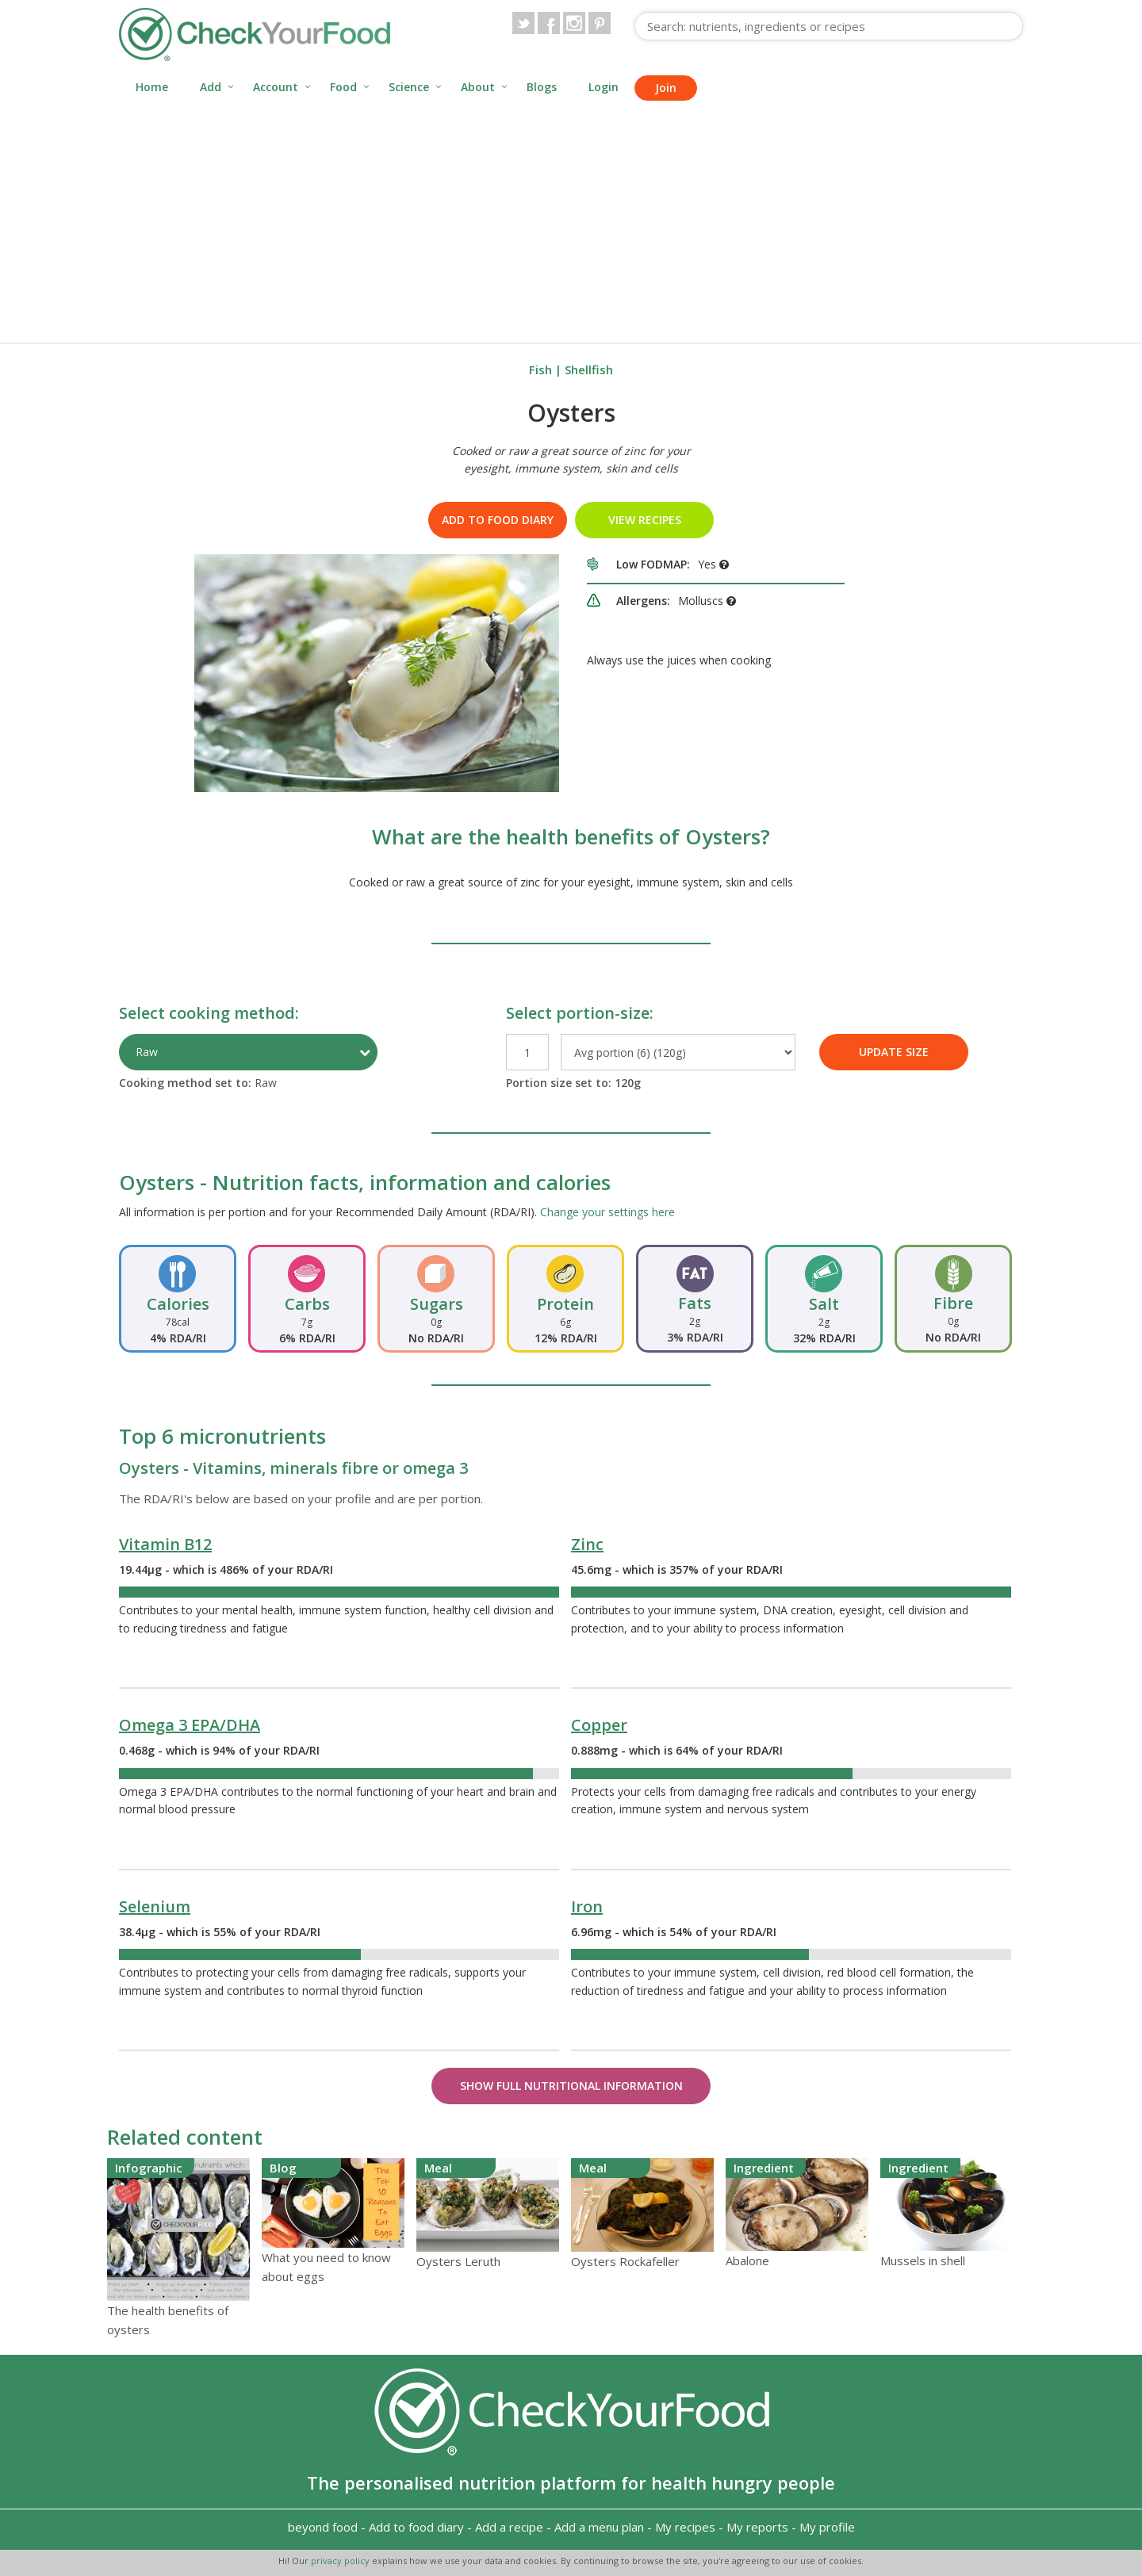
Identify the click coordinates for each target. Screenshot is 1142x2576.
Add (210, 86)
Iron (587, 1906)
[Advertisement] (571, 224)
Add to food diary (498, 519)
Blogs (542, 86)
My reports (757, 2527)
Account (275, 86)
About (478, 86)
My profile (827, 2527)
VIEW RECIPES (644, 519)
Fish (540, 369)
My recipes (685, 2527)
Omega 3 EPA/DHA (189, 1725)
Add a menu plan (599, 2527)
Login (603, 86)
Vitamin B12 (165, 1544)
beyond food (323, 2527)
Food (343, 86)
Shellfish (589, 369)
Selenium (154, 1906)
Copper (599, 1725)
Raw (147, 1051)
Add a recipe (509, 2527)
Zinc (587, 1544)
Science (409, 86)
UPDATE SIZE (894, 1051)
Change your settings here (607, 1211)
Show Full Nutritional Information (571, 2085)
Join (665, 87)
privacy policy (341, 2560)
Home (152, 86)
